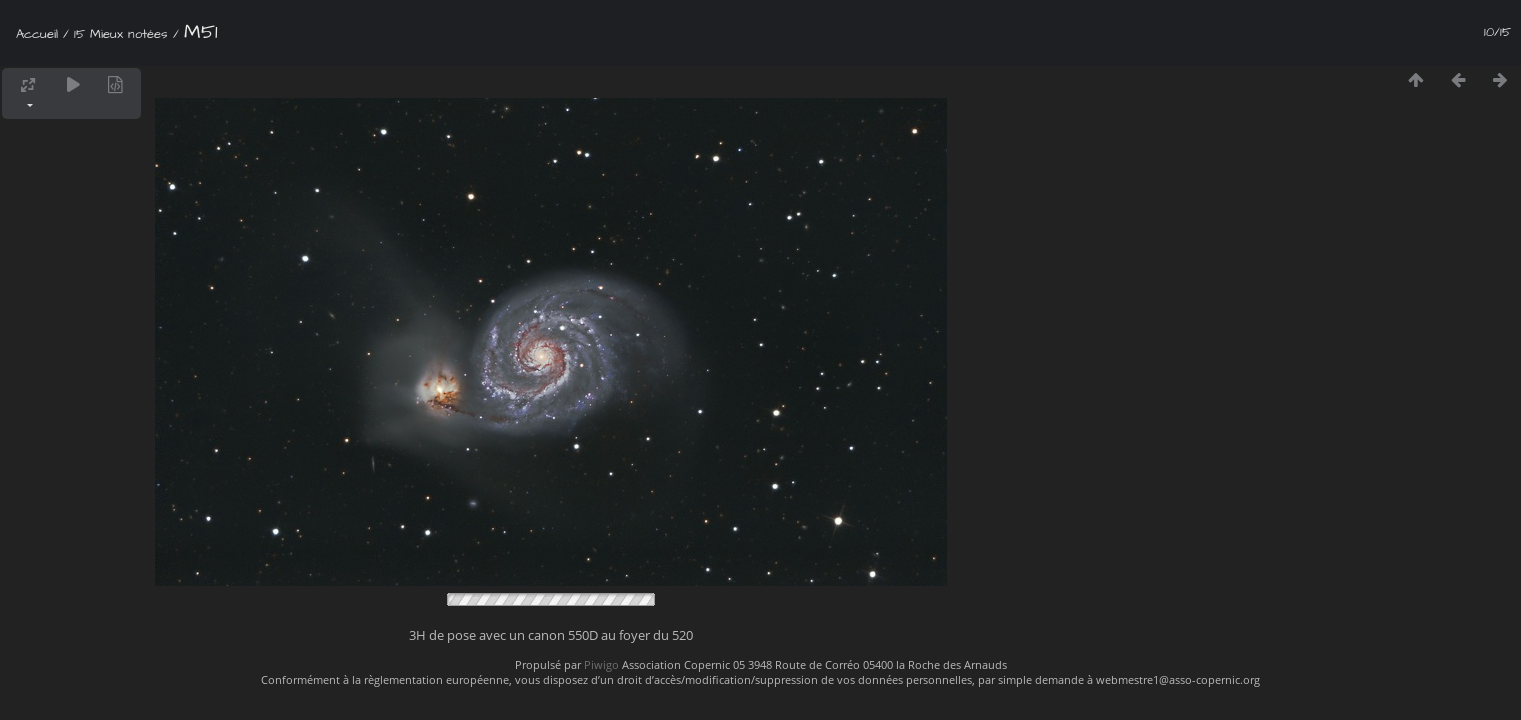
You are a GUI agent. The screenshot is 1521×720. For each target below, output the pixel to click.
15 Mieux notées (121, 34)
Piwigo (601, 664)
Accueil (37, 34)
